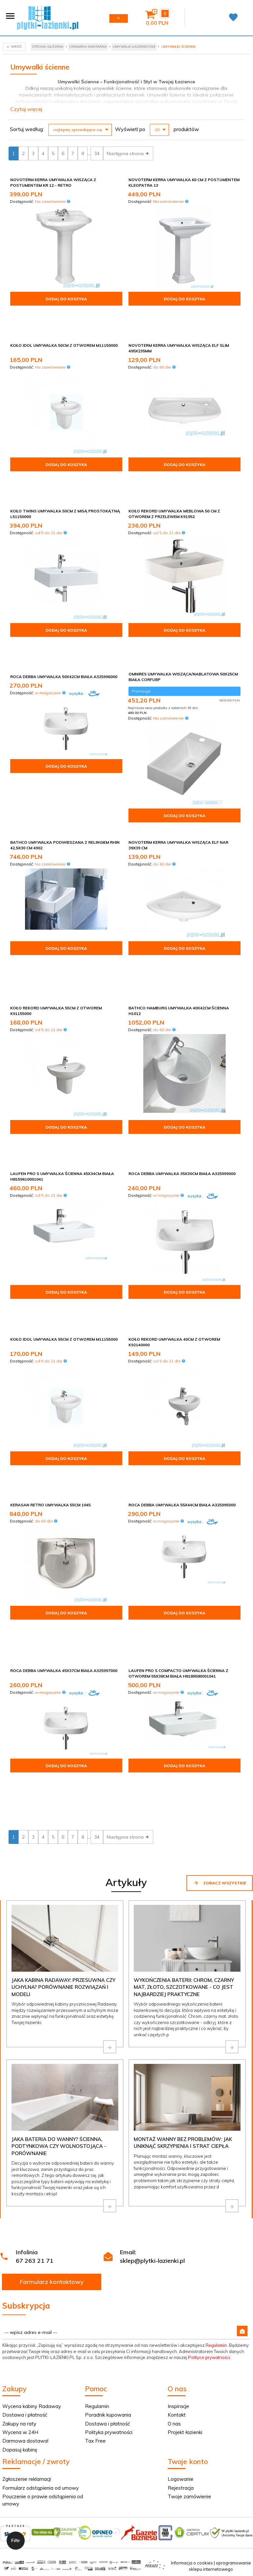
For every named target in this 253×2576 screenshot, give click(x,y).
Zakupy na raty (19, 2197)
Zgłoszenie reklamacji (26, 2252)
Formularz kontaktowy (52, 2055)
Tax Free (95, 2214)
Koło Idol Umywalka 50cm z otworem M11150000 (64, 325)
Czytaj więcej (26, 109)
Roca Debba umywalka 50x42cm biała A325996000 (63, 617)
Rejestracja (181, 2261)
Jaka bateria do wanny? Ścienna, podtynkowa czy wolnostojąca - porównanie (59, 1919)
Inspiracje (178, 2179)
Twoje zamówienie (189, 2269)
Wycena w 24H (20, 2205)
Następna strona (128, 153)
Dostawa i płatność (24, 2188)
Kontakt (177, 2188)
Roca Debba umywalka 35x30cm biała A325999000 (182, 1061)
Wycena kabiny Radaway (31, 2179)
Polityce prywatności (209, 2130)
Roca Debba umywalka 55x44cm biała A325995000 (182, 1352)
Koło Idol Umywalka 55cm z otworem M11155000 (64, 1206)
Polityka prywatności (108, 2205)
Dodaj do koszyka (66, 298)
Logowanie (180, 2252)
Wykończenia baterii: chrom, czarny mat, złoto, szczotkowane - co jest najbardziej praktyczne (184, 1760)
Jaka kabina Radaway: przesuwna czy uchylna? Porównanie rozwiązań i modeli (63, 1760)
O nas (174, 2197)
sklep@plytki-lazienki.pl (152, 2034)
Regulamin (216, 2118)
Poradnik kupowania (108, 2188)
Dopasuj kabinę (19, 2223)
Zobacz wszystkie (219, 1656)
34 (96, 153)
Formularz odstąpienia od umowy (40, 2261)
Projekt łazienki (185, 2205)
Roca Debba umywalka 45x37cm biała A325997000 (63, 1487)
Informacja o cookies (192, 2336)
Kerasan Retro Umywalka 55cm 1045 (50, 1352)
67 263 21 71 (34, 2034)
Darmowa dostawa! (25, 2214)
